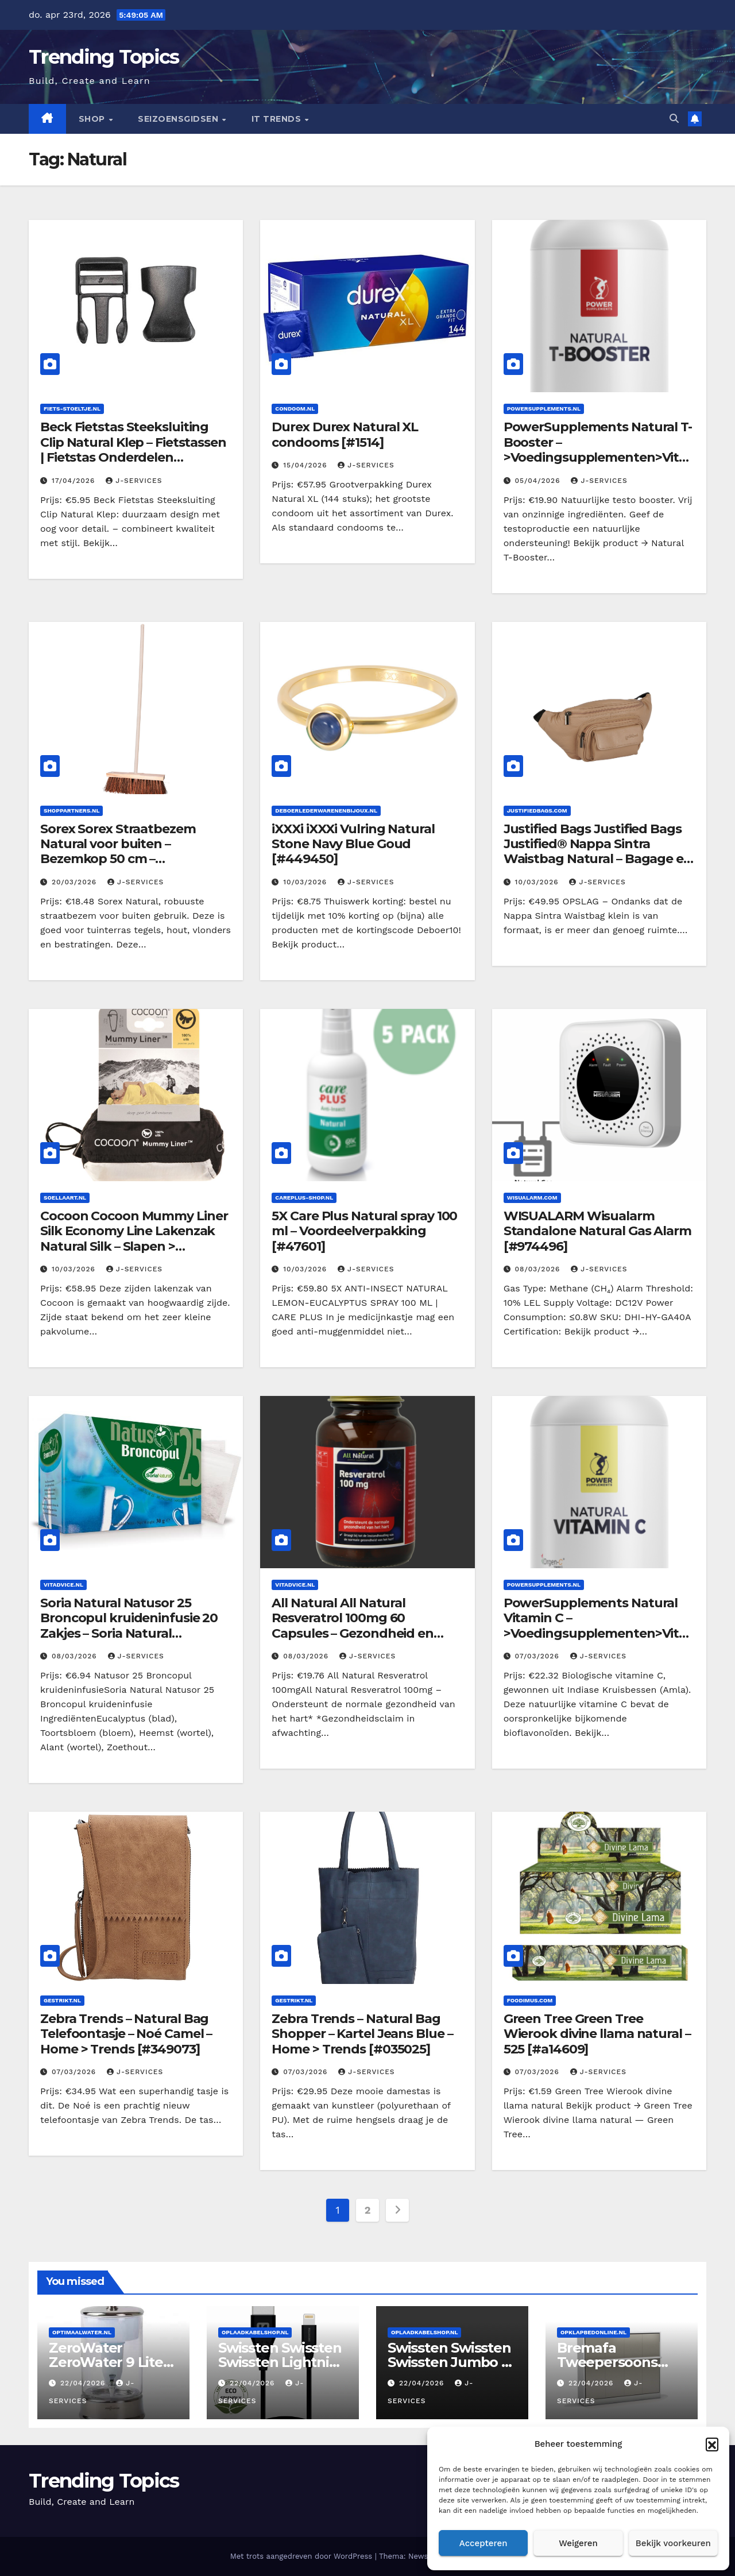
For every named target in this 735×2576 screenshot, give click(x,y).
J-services (134, 481)
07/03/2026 (538, 1656)
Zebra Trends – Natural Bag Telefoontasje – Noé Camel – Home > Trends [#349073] (126, 2034)
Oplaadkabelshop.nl (255, 2332)
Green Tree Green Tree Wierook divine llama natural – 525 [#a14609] (597, 2034)
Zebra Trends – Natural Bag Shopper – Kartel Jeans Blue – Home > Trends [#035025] (362, 2034)
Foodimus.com (530, 2000)
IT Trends (278, 119)
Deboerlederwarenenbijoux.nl (326, 810)
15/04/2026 (306, 465)
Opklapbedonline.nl (593, 2332)
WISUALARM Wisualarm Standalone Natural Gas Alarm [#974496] (597, 1231)
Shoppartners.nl (71, 810)
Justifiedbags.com (537, 810)
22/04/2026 (84, 2383)
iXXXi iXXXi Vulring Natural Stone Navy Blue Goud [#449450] (353, 844)
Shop (93, 119)
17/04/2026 (75, 481)
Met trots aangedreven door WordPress (302, 2556)
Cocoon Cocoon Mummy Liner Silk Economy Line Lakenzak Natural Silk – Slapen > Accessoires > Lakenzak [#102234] (134, 1246)
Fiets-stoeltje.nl (72, 408)
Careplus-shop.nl (304, 1197)
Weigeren (578, 2543)
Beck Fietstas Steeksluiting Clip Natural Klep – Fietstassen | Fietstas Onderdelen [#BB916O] (133, 449)
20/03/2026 (75, 882)
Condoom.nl (295, 408)
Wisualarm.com (532, 1197)
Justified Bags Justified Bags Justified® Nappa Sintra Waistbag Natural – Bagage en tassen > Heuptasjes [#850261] (598, 851)
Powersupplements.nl (544, 408)
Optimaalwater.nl (81, 2332)
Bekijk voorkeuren (673, 2543)
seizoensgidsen (179, 119)
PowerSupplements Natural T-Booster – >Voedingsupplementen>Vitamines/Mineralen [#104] (598, 449)
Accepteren (483, 2543)
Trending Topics (104, 57)
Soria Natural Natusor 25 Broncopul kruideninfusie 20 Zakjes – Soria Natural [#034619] (129, 1625)
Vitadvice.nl (63, 1584)
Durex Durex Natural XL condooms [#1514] (345, 434)
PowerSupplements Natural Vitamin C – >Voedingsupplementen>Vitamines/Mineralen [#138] (595, 1625)
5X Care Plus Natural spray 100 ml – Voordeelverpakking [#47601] (364, 1231)
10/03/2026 (306, 882)
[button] (712, 2444)
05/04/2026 (539, 481)
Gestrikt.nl (62, 2000)
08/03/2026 (539, 1269)
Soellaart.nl (65, 1197)
